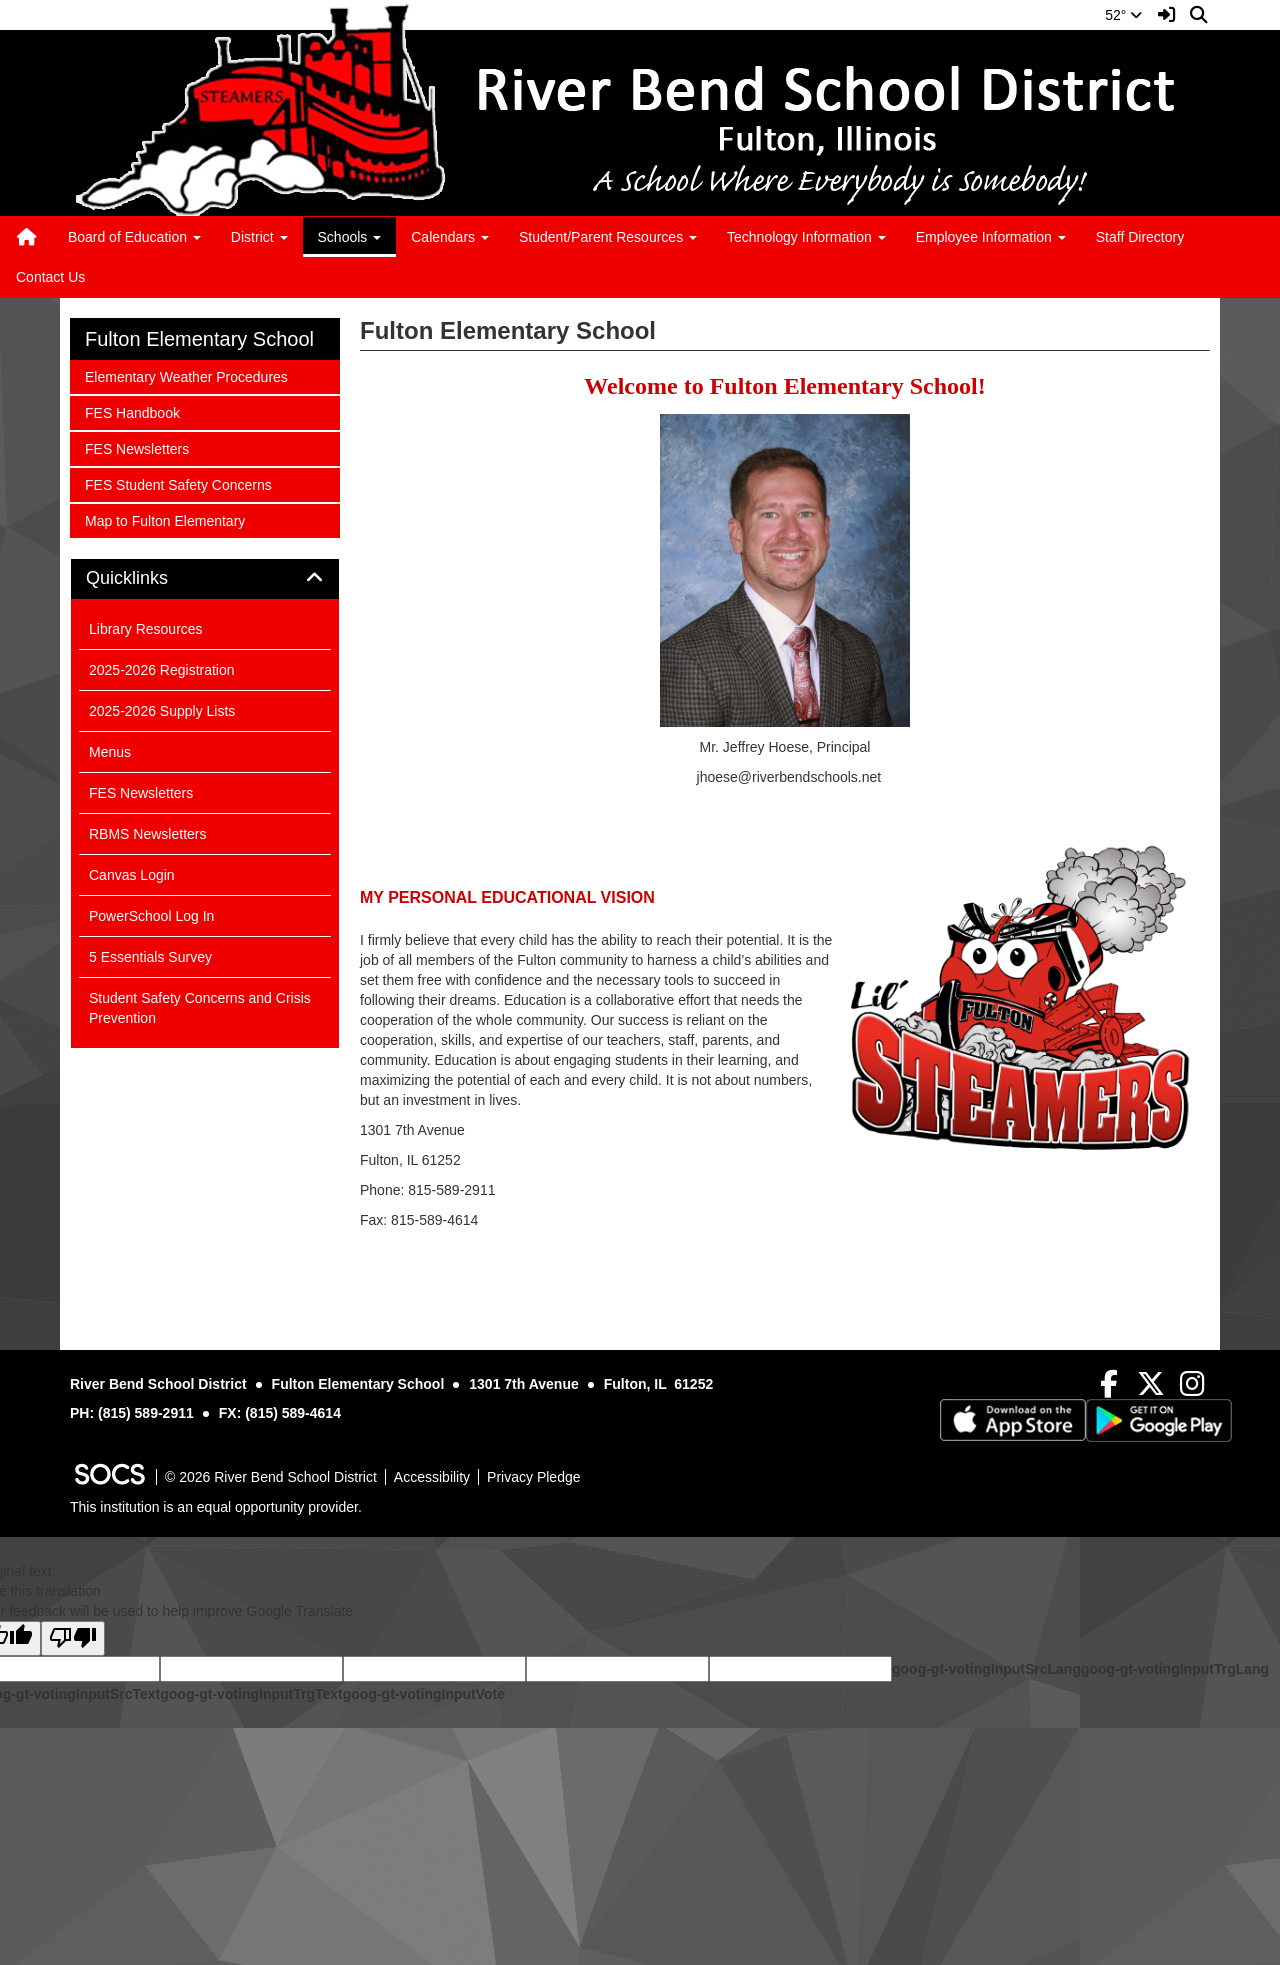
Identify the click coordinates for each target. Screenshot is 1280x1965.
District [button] (259, 237)
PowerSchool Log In (151, 916)
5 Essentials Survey (150, 957)
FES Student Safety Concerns (178, 483)
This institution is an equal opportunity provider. (216, 1507)
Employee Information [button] (991, 237)
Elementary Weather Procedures (186, 375)
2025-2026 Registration (162, 670)
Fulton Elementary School (199, 339)
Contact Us (50, 277)
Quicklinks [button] (149, 578)
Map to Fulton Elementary (164, 519)
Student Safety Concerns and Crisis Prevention (200, 1008)
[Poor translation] (73, 1638)
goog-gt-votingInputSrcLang (986, 1669)
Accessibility (432, 1477)
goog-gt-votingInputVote (424, 1694)
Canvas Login (132, 875)
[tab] (205, 579)
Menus (110, 752)
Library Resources (146, 629)
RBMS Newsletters (147, 834)
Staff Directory (1140, 237)
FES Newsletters (136, 447)
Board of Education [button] (134, 237)
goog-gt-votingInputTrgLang (1175, 1669)
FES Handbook (132, 411)
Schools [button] (350, 237)
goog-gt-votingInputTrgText (251, 1694)
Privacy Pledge (533, 1477)
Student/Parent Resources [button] (608, 237)
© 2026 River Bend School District (271, 1477)
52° (1123, 15)
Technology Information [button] (806, 237)
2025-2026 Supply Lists (162, 711)
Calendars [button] (450, 237)
